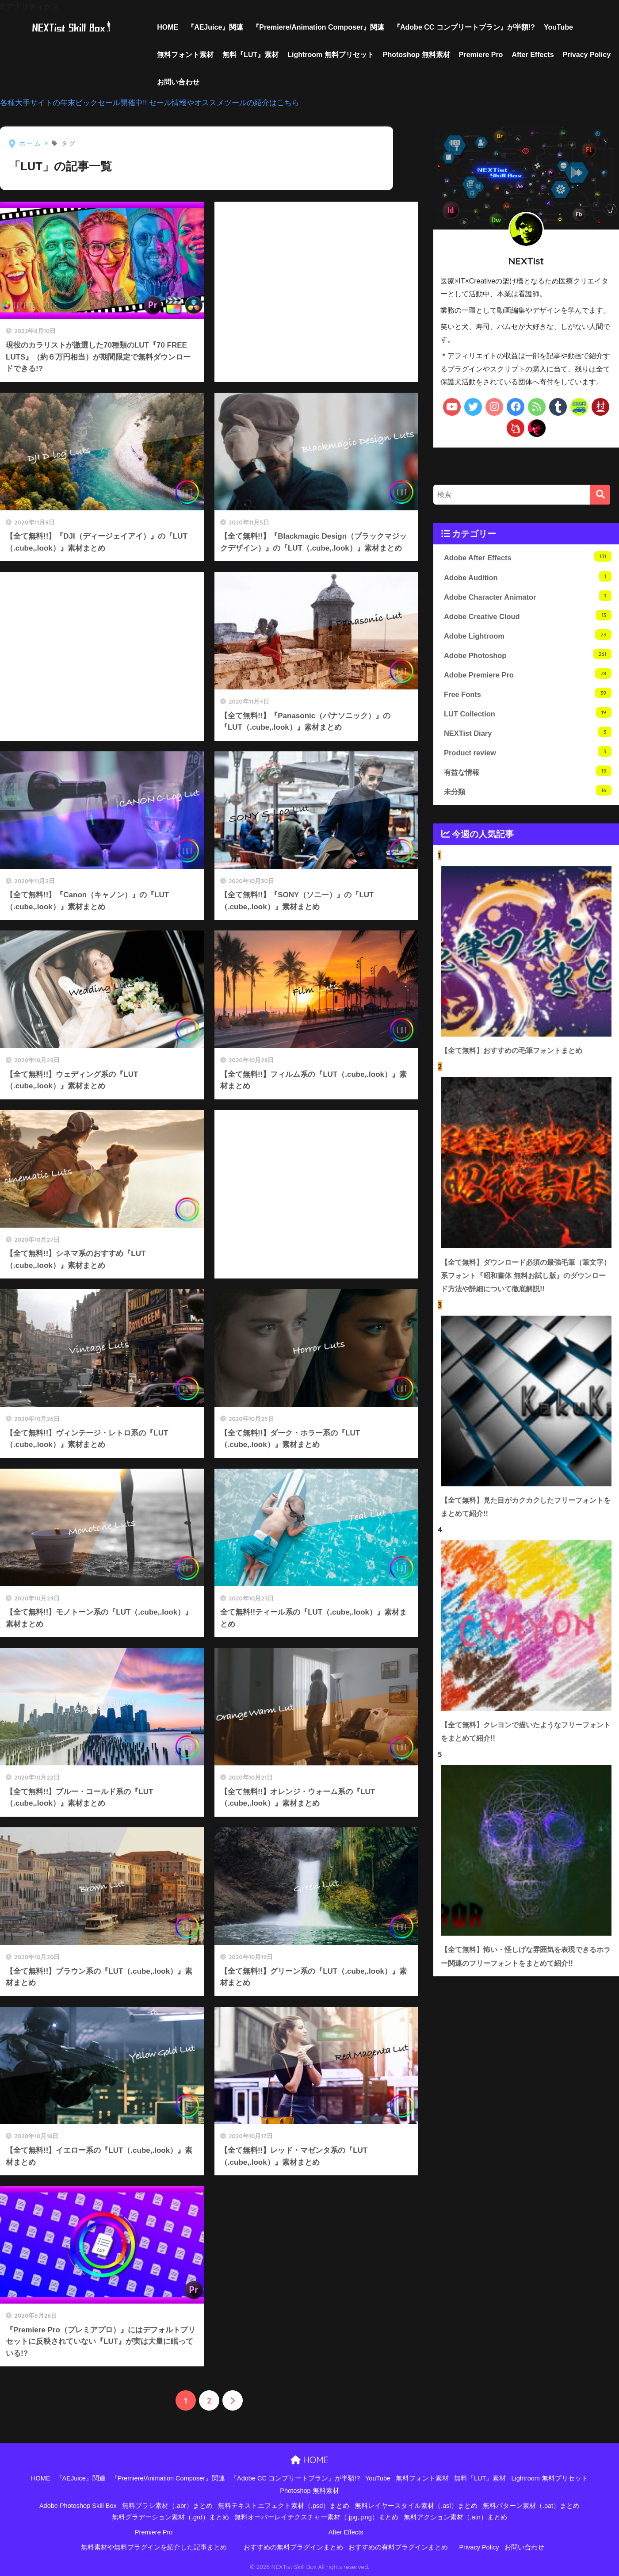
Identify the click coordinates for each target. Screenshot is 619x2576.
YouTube (558, 27)
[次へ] (232, 2401)
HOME (167, 27)
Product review (527, 758)
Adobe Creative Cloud (527, 617)
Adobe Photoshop (527, 657)
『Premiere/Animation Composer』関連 (318, 27)
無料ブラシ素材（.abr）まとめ (167, 2505)
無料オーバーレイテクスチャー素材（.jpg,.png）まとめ (316, 2517)
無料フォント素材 (185, 54)
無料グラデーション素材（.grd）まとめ (170, 2517)
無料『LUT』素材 (250, 54)
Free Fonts (527, 698)
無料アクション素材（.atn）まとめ (455, 2517)
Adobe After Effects (527, 556)
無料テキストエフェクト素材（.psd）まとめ (283, 2505)
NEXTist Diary (527, 738)
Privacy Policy (587, 54)
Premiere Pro (481, 54)
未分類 (527, 799)
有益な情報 (527, 779)
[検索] (600, 495)
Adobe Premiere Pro (527, 678)
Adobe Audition (527, 576)
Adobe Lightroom (527, 637)
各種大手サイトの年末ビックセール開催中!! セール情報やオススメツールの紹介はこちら (149, 103)
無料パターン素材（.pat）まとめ (531, 2505)
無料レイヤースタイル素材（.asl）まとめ (416, 2505)
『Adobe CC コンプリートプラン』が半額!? (464, 27)
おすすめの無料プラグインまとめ (293, 2547)
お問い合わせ (178, 82)
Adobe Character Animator (527, 597)
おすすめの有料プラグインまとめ (398, 2547)
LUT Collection (527, 718)
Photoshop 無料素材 (416, 54)
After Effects (533, 54)
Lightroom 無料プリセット (330, 54)
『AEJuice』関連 (215, 27)
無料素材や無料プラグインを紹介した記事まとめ (154, 2547)
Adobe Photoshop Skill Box (78, 2505)
